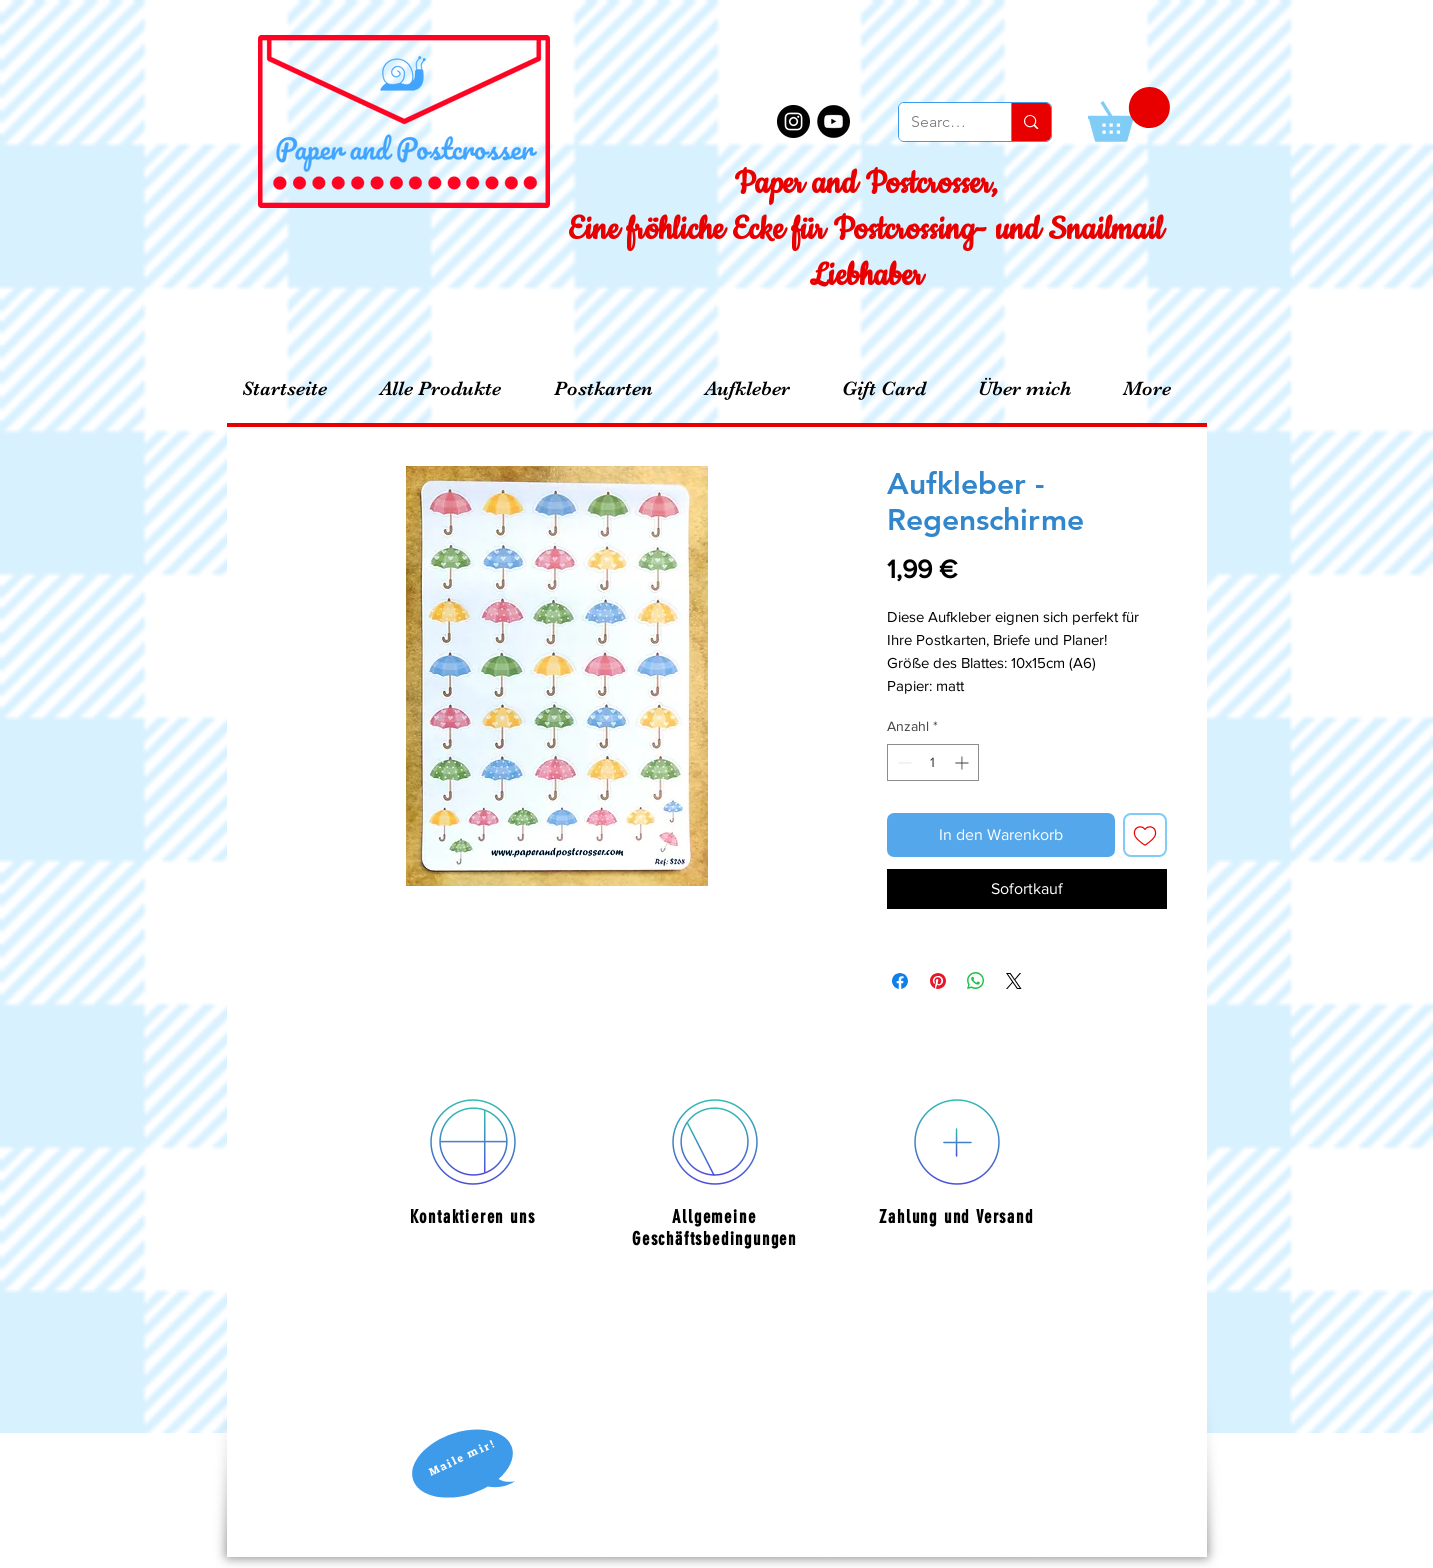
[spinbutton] (933, 762)
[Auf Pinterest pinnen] (938, 981)
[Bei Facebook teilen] (900, 981)
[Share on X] (1014, 981)
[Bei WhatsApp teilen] (976, 981)
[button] (1129, 114)
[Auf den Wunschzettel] (1145, 835)
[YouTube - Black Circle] (833, 121)
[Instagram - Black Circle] (793, 121)
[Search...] (940, 122)
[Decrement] (902, 762)
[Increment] (963, 762)
